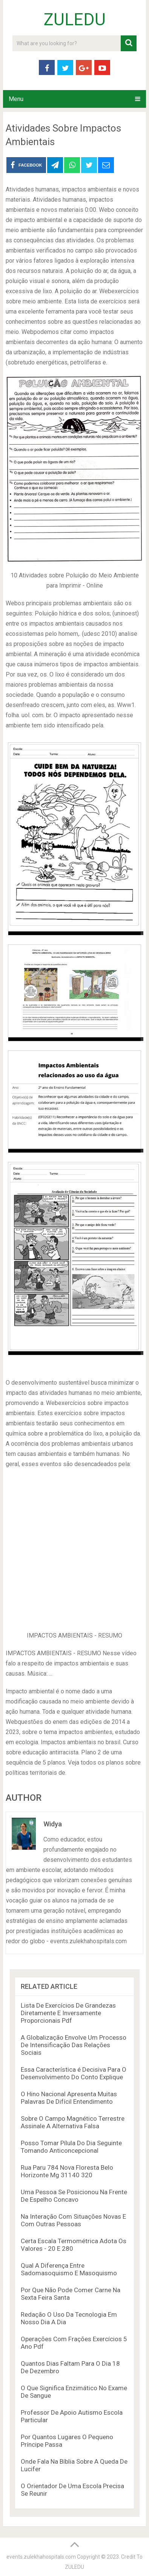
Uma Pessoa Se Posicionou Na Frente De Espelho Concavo (74, 2195)
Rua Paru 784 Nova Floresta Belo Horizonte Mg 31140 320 (67, 2171)
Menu (16, 99)
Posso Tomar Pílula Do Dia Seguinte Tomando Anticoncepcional (71, 2146)
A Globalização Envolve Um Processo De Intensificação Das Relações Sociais (73, 2045)
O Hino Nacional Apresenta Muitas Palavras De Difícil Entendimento (69, 2097)
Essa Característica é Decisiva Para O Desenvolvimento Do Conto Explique (73, 2073)
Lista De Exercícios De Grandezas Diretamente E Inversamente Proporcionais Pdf (68, 2013)
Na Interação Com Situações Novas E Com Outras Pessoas (73, 2220)
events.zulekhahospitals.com (41, 2557)
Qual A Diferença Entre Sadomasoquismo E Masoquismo (69, 2269)
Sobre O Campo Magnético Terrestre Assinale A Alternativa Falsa (72, 2122)
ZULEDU (75, 19)
